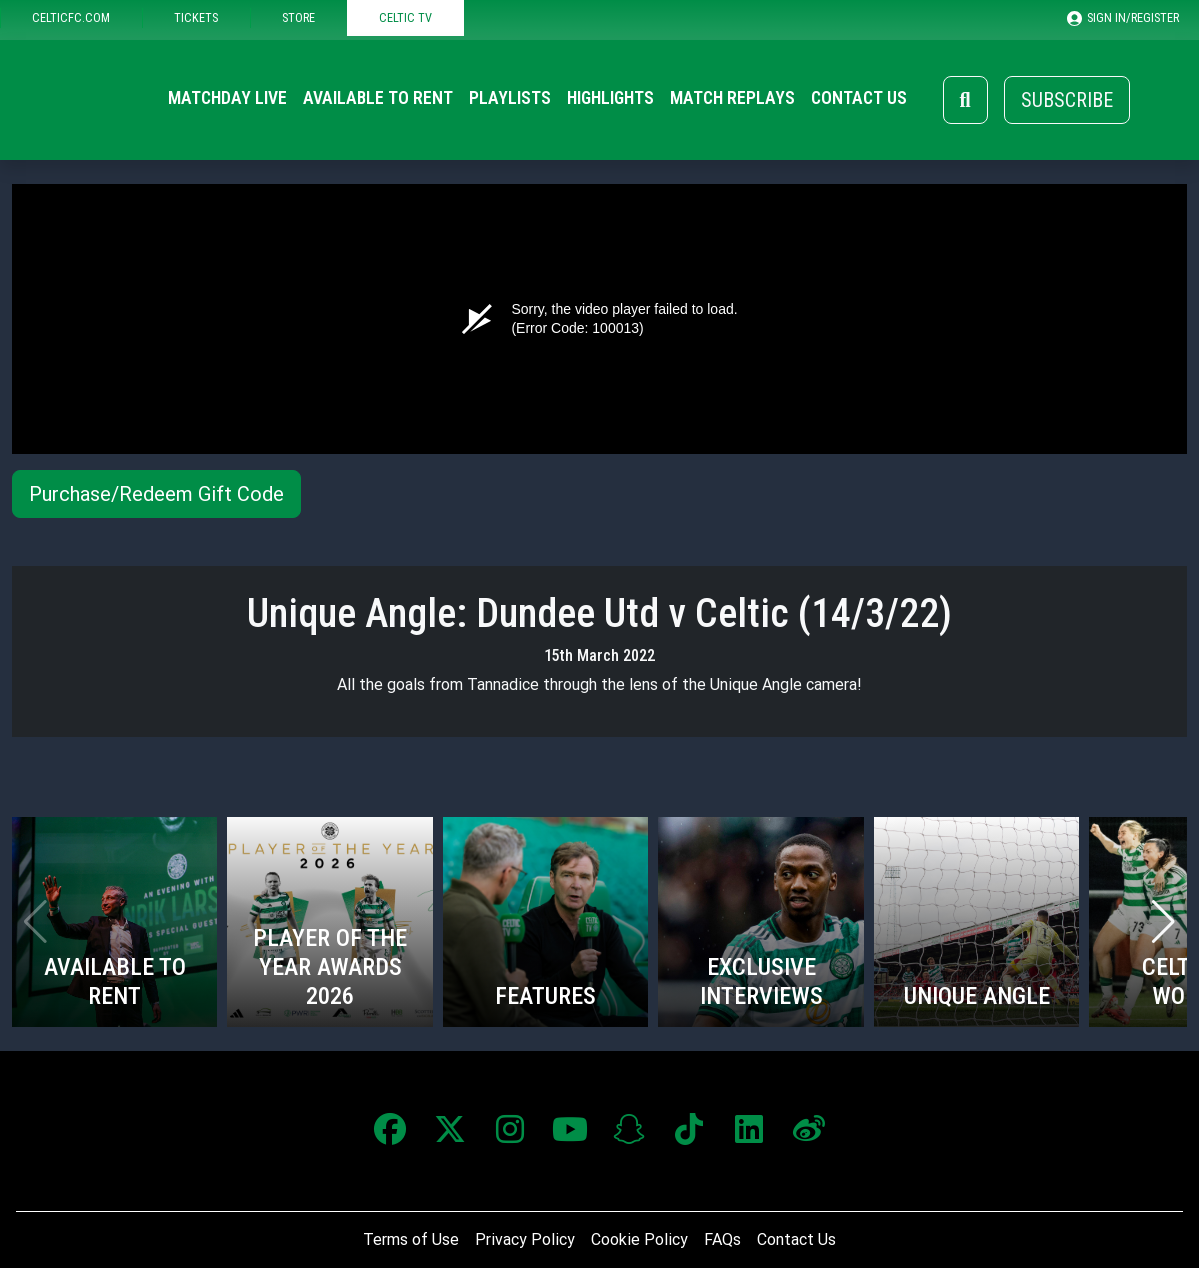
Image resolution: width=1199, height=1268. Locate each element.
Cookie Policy (639, 1239)
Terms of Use (411, 1239)
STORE (298, 17)
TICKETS (196, 17)
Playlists (510, 98)
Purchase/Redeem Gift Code (156, 494)
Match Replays (732, 98)
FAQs (722, 1239)
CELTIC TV (405, 17)
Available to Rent (378, 98)
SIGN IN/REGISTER (1123, 18)
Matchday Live (227, 98)
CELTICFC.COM (71, 17)
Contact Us (859, 98)
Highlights (610, 98)
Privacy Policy (525, 1239)
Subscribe (1067, 100)
